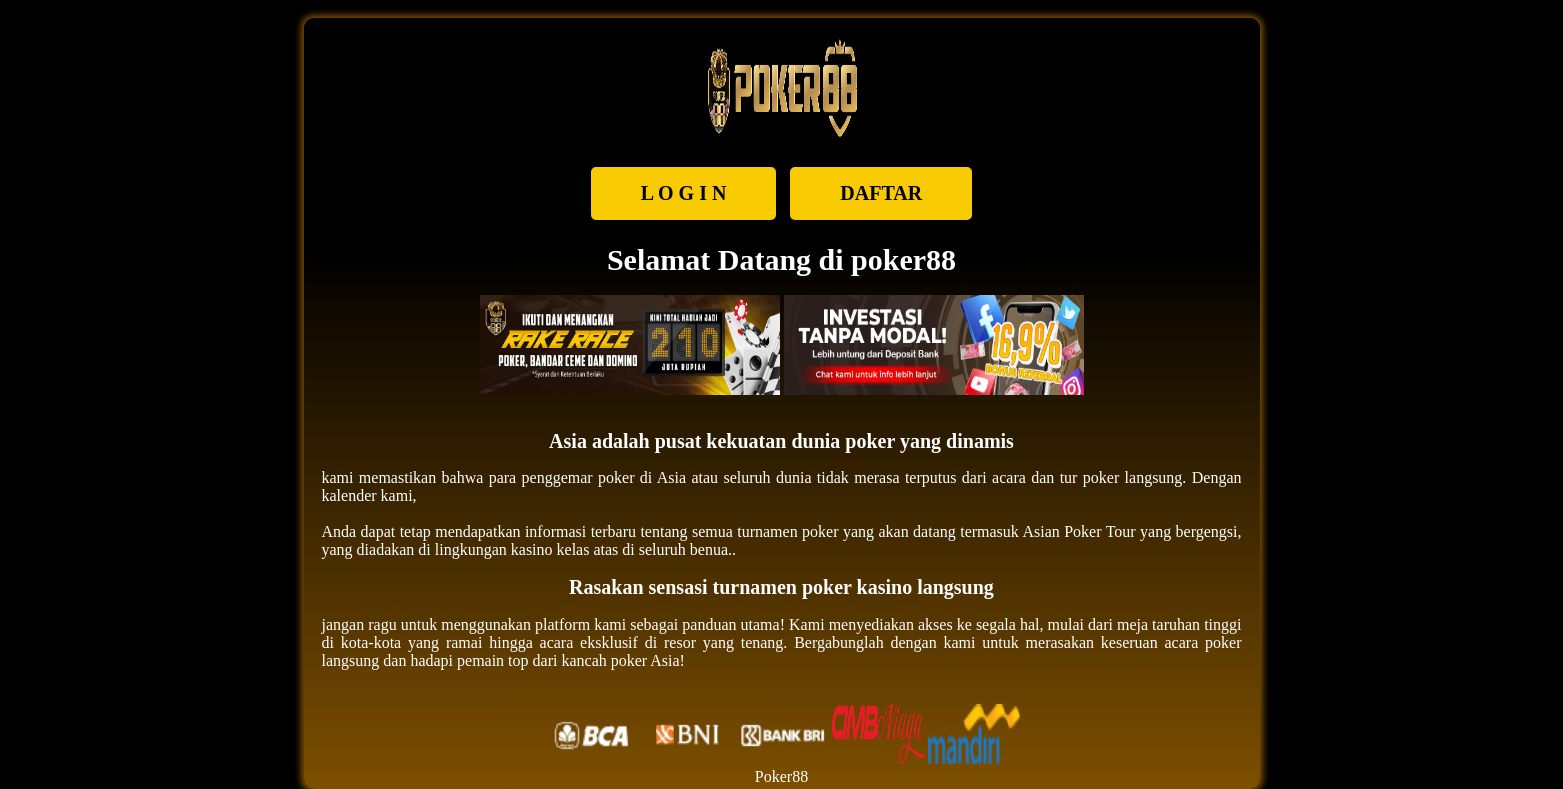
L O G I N (684, 193)
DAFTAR (881, 193)
